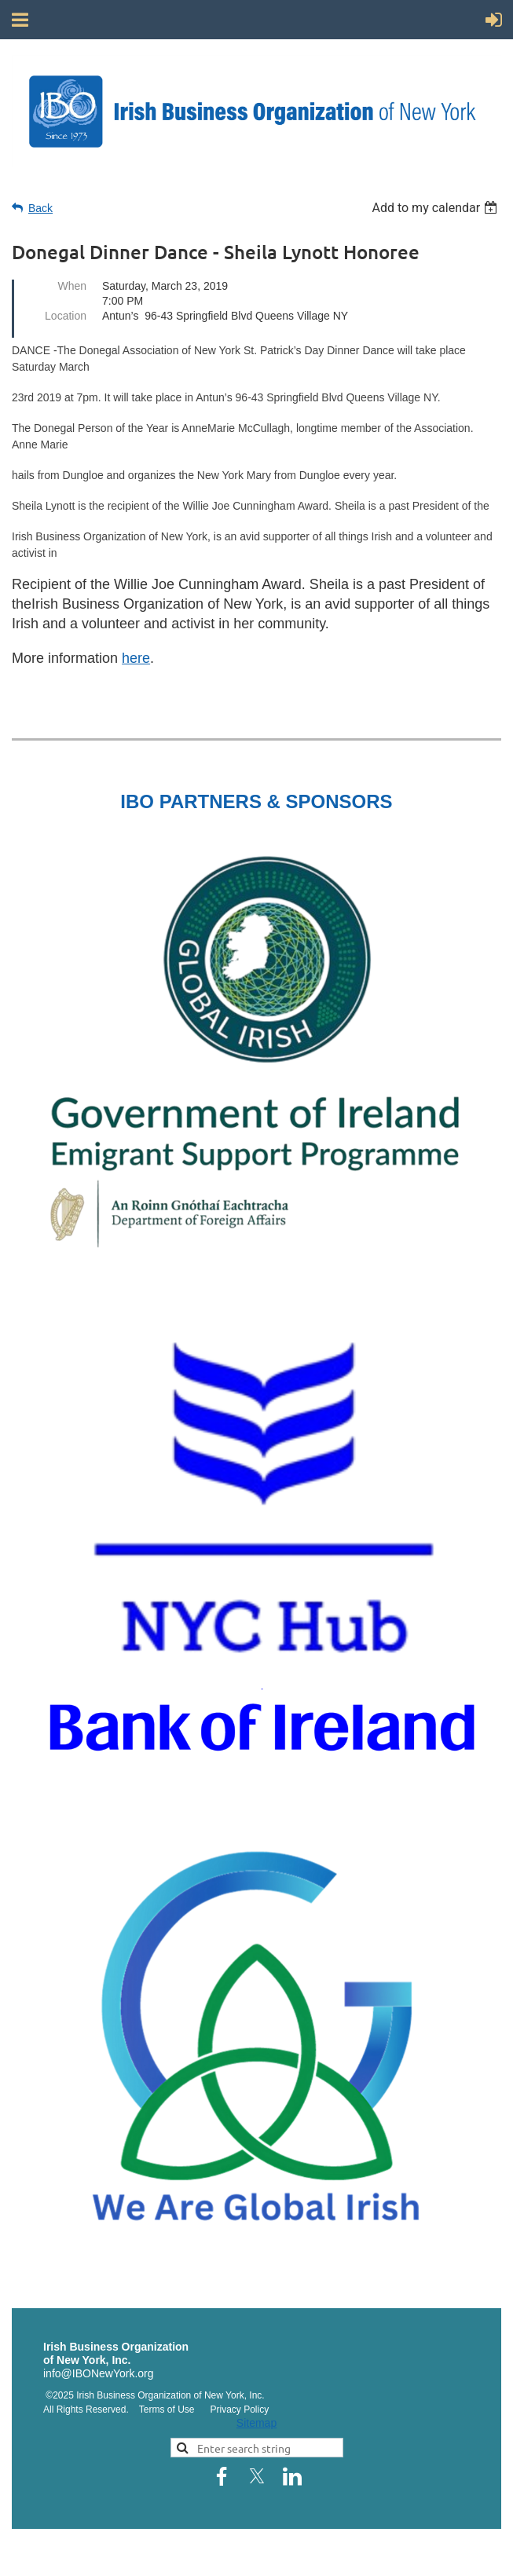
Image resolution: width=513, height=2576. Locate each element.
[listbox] (436, 208)
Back (40, 208)
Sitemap (256, 2423)
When (71, 286)
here (136, 658)
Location (65, 315)
